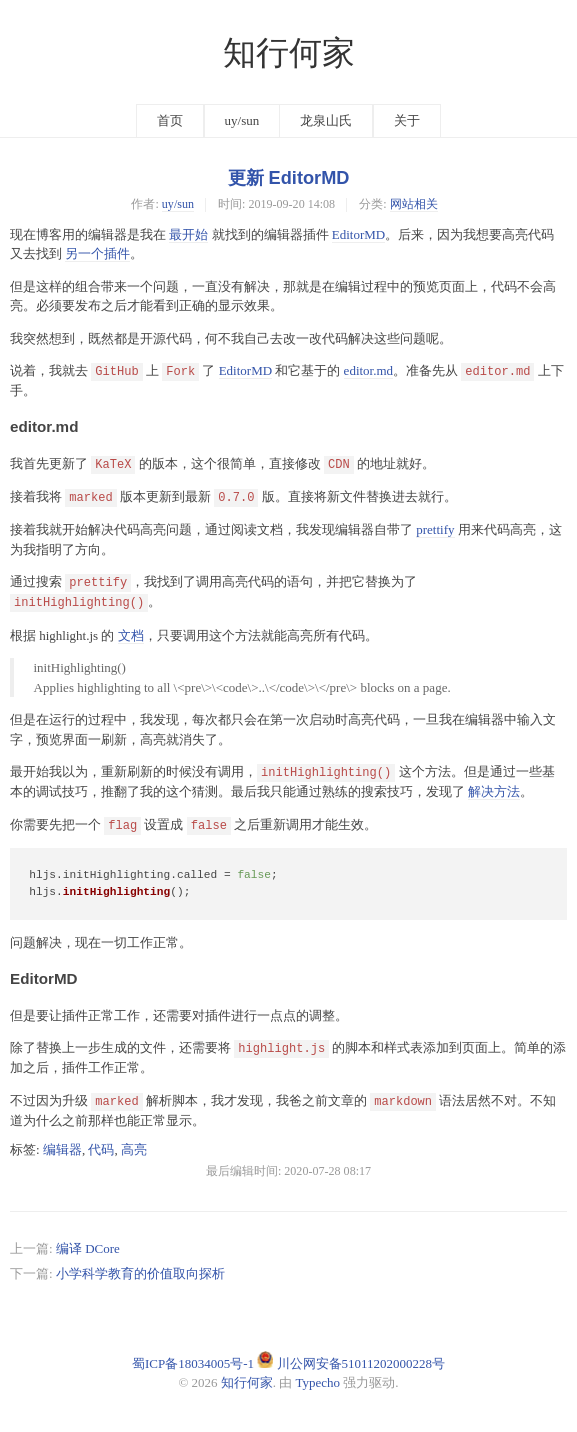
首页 (170, 120)
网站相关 (414, 204)
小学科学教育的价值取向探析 (140, 1273)
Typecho (318, 1382)
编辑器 (62, 1149)
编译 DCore (88, 1248)
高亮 (134, 1149)
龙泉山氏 (326, 120)
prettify (435, 529)
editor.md (368, 370)
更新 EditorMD (289, 178)
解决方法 (494, 791)
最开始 (188, 234)
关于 (407, 120)
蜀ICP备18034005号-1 (193, 1363)
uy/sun (242, 120)
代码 (101, 1149)
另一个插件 (97, 253)
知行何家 (289, 53)
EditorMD (358, 234)
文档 (131, 635)
